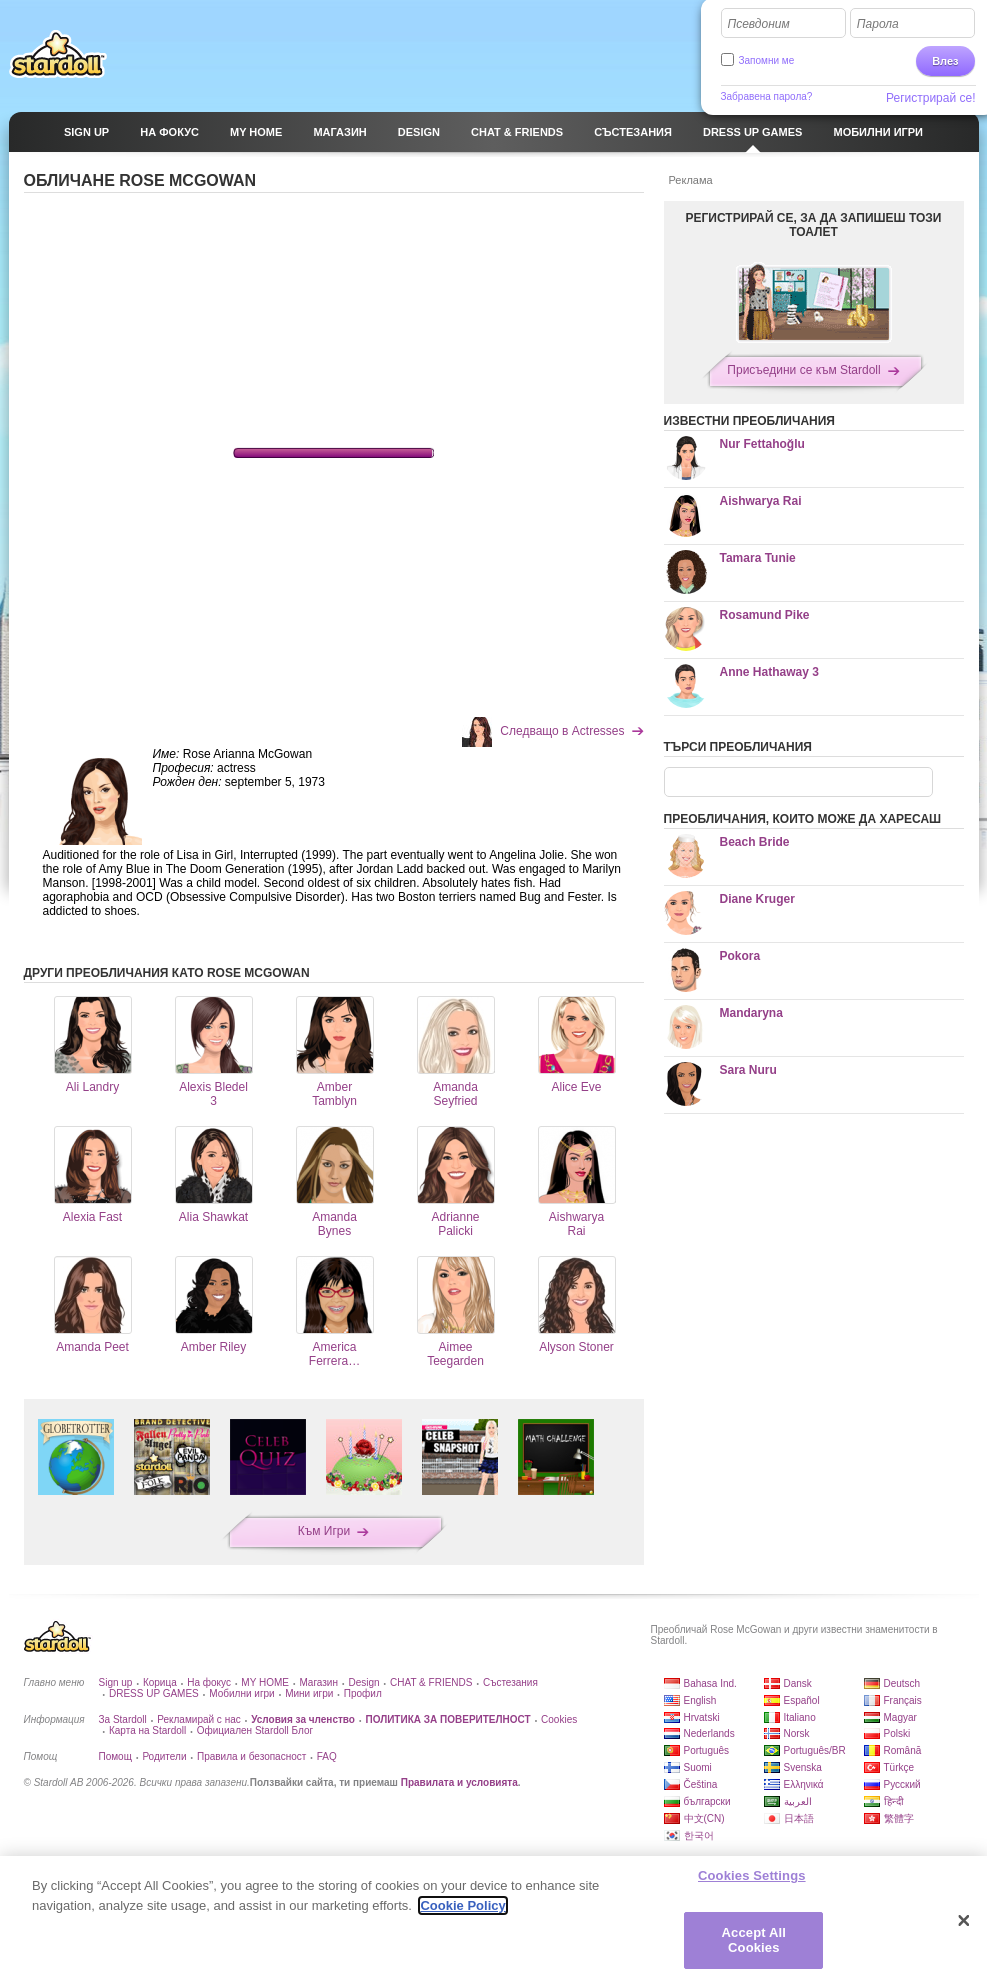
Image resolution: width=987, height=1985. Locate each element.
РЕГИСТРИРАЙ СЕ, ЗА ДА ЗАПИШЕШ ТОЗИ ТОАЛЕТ (814, 225)
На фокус (209, 1682)
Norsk (797, 1733)
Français (903, 1700)
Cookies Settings (752, 1875)
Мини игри (309, 1693)
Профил (363, 1693)
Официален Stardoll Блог (255, 1730)
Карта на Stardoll (147, 1730)
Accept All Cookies (754, 1940)
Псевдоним (759, 24)
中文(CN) (704, 1818)
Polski (897, 1733)
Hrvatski (702, 1717)
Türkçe (899, 1767)
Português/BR (815, 1750)
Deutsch (902, 1683)
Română (903, 1750)
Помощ (115, 1756)
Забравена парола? (767, 96)
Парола (878, 24)
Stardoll (58, 54)
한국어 (699, 1835)
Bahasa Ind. (710, 1683)
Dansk (798, 1683)
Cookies (559, 1719)
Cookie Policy (462, 1905)
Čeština (701, 1784)
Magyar (900, 1717)
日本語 (799, 1818)
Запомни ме (767, 60)
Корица (160, 1682)
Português (707, 1750)
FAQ (327, 1756)
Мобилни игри (241, 1693)
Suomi (698, 1767)
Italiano (800, 1717)
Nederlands (709, 1733)
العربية (798, 1801)
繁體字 (899, 1818)
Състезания (510, 1682)
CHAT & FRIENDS (431, 1682)
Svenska (803, 1767)
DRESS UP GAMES (154, 1693)
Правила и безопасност (251, 1756)
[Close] (964, 1921)
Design (363, 1682)
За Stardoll (123, 1719)
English (700, 1700)
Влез (945, 61)
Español (802, 1700)
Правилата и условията (459, 1782)
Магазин (318, 1682)
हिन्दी (894, 1801)
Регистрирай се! (931, 98)
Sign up (116, 1682)
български (707, 1801)
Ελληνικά (804, 1784)
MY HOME (265, 1682)
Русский (902, 1784)
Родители (164, 1756)
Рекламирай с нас (199, 1719)
